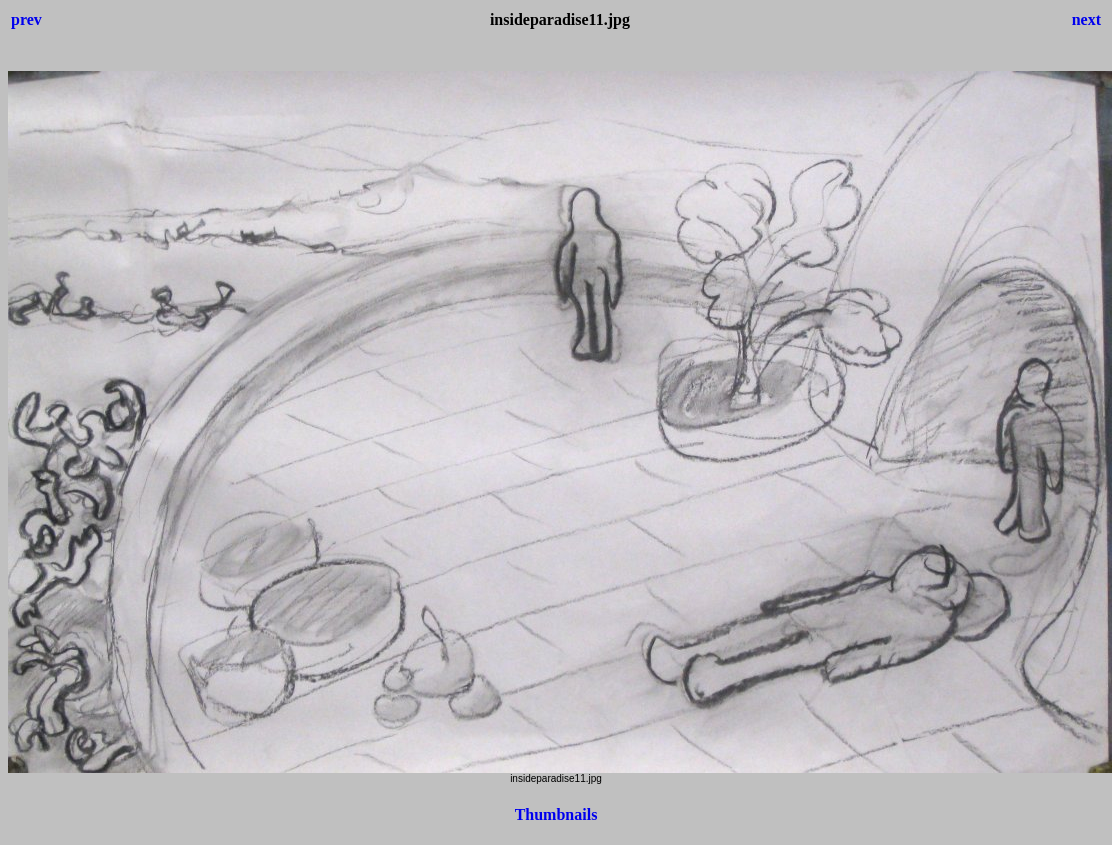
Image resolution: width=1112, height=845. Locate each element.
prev (26, 19)
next (1086, 19)
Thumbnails (556, 814)
